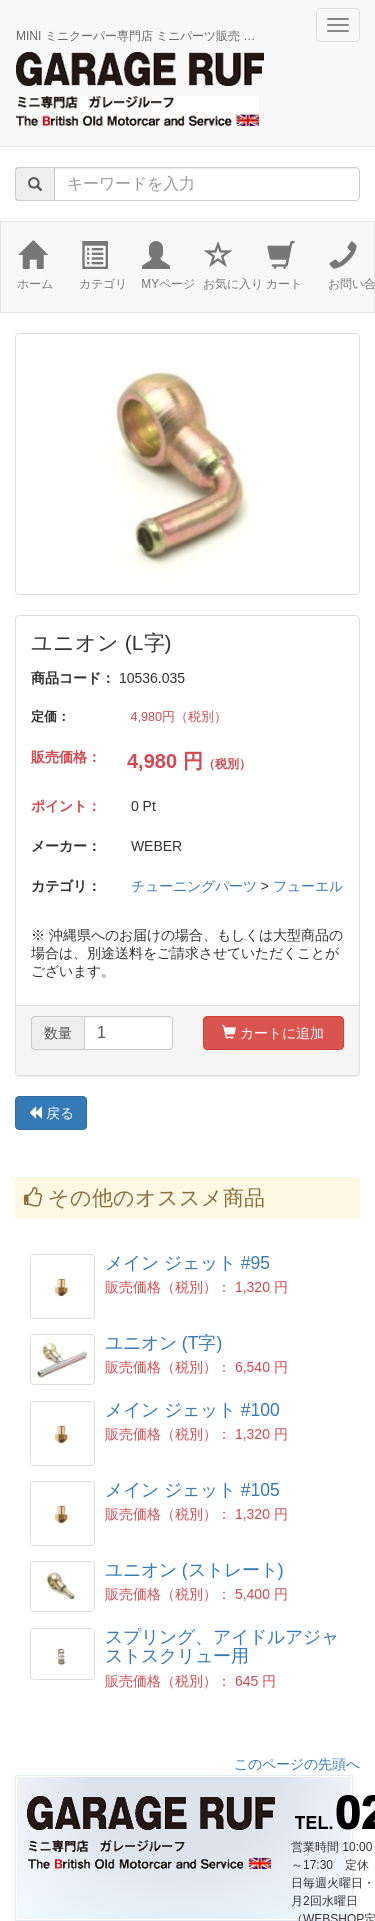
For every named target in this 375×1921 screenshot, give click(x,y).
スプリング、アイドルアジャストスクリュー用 (222, 1646)
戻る (51, 1113)
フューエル (308, 886)
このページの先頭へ (297, 1764)
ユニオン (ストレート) (194, 1570)
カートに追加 (273, 1033)
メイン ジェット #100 (192, 1410)
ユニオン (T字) (163, 1343)
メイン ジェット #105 (192, 1490)
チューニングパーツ (194, 886)
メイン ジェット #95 (187, 1263)
